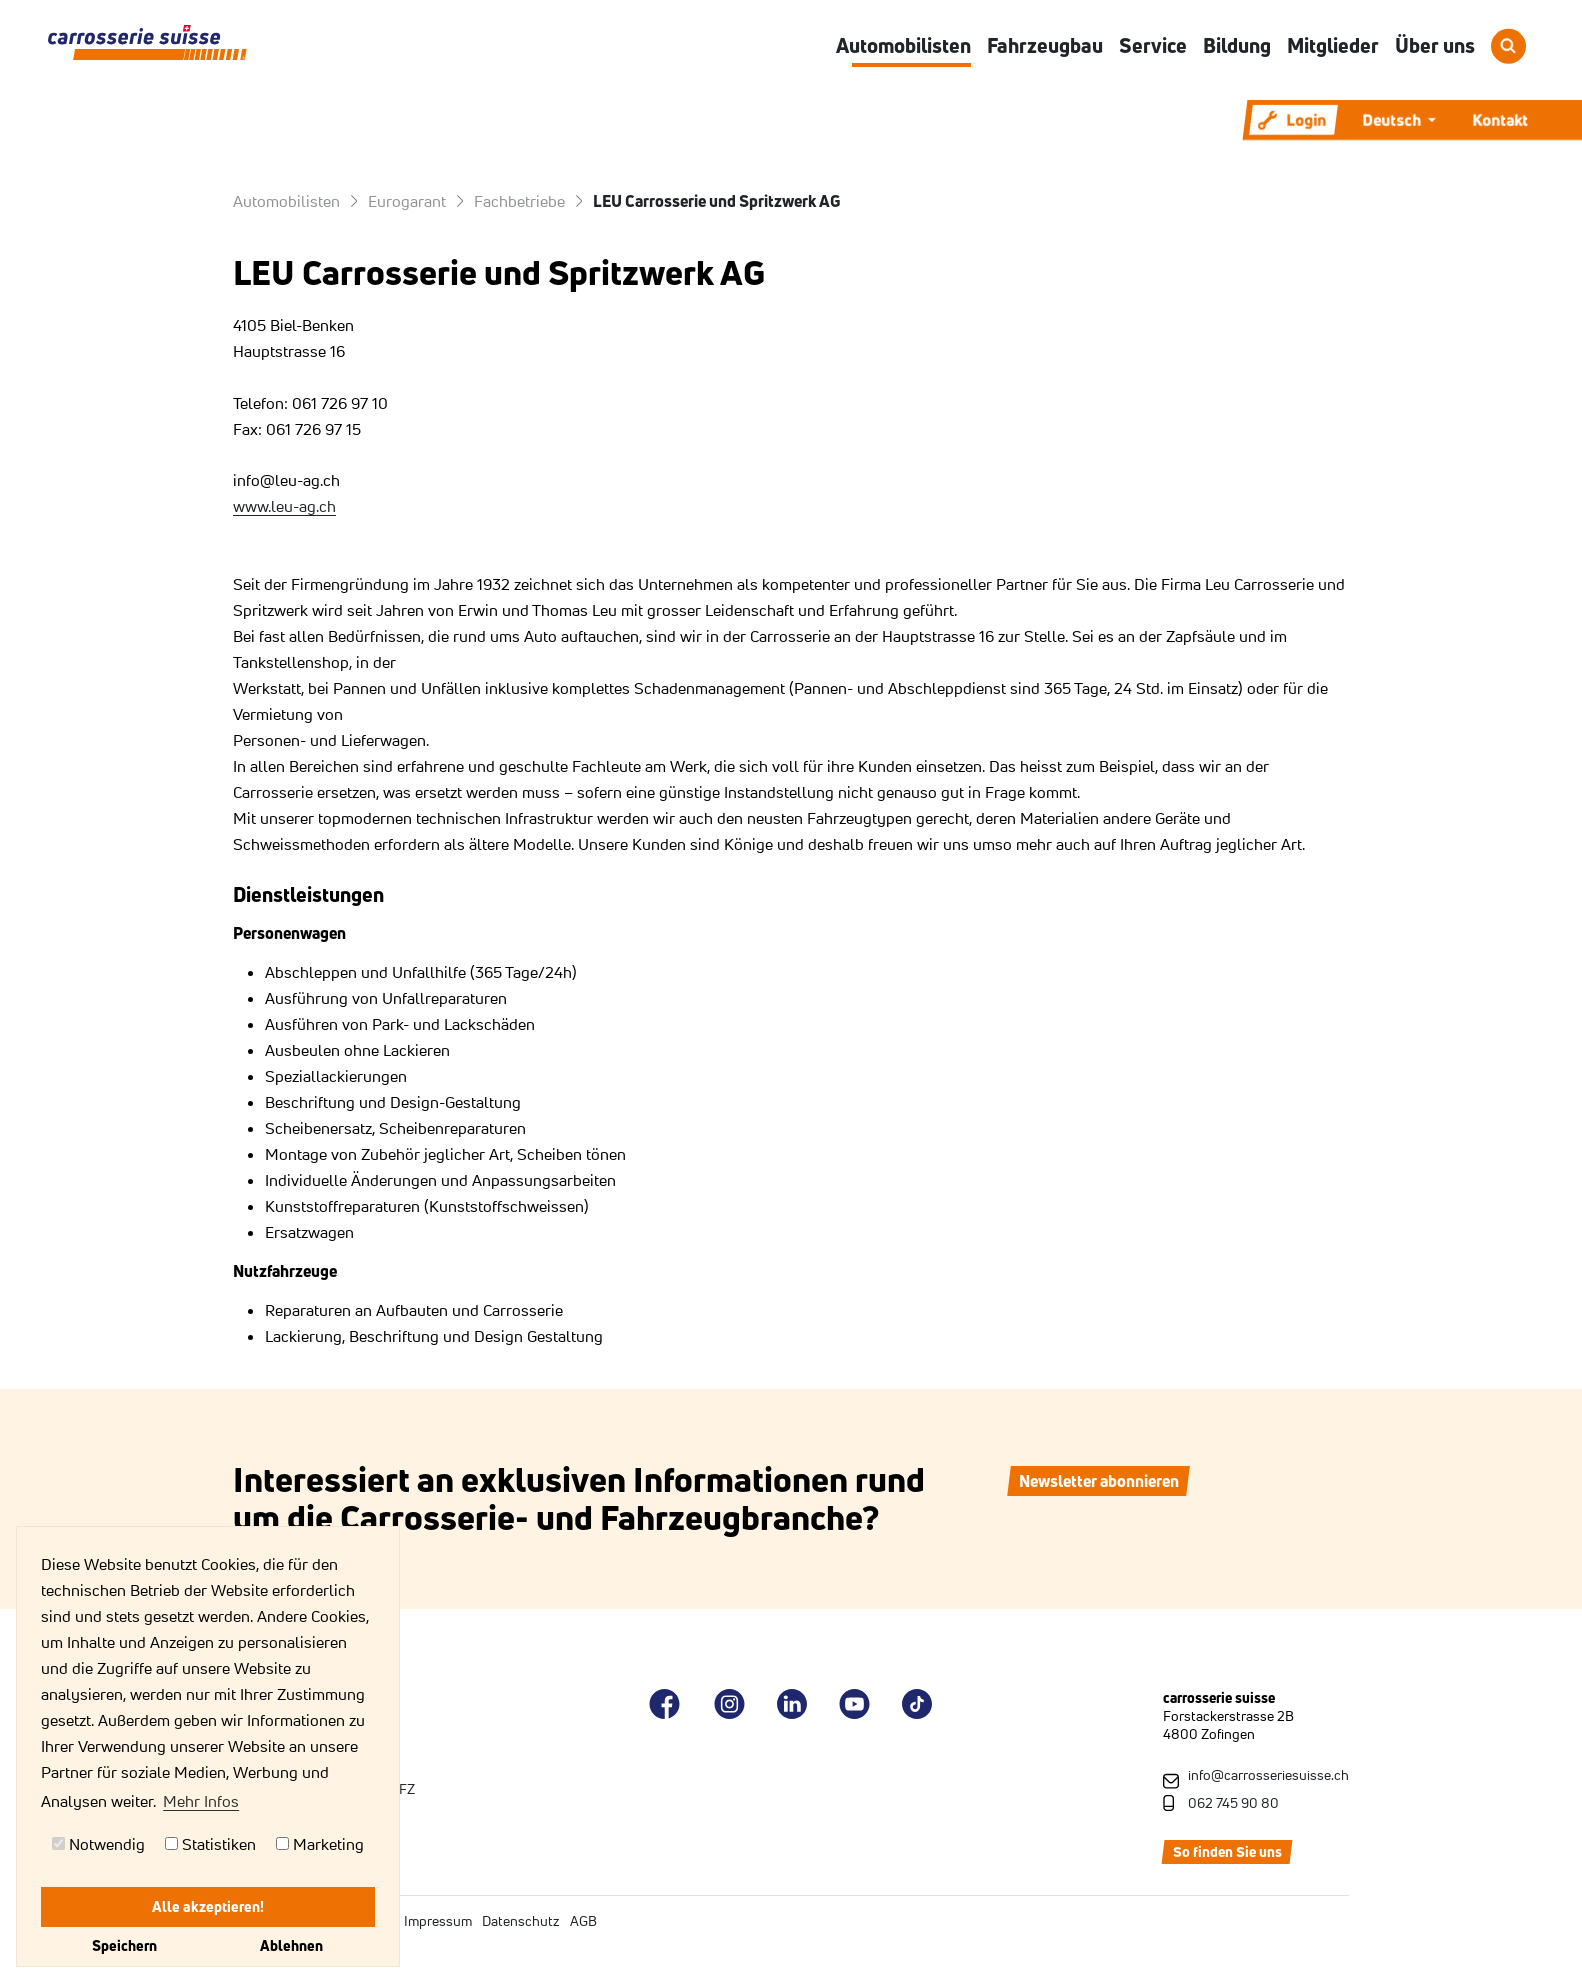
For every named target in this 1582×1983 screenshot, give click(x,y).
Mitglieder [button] (1333, 45)
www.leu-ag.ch (284, 506)
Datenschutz (521, 1921)
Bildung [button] (1237, 45)
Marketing (320, 1844)
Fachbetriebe (519, 201)
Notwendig (98, 1844)
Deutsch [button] (1393, 120)
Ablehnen (291, 1945)
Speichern (124, 1945)
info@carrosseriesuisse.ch (1268, 1775)
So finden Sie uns (1227, 1852)
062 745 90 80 (1233, 1803)
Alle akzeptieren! (208, 1906)
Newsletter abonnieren (1099, 1481)
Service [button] (1153, 45)
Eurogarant (407, 201)
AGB (583, 1921)
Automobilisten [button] (903, 45)
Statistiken (210, 1844)
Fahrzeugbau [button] (1045, 45)
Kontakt (1500, 120)
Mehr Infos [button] (201, 1801)
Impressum (438, 1921)
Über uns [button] (1435, 45)
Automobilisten (286, 201)
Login (1292, 120)
